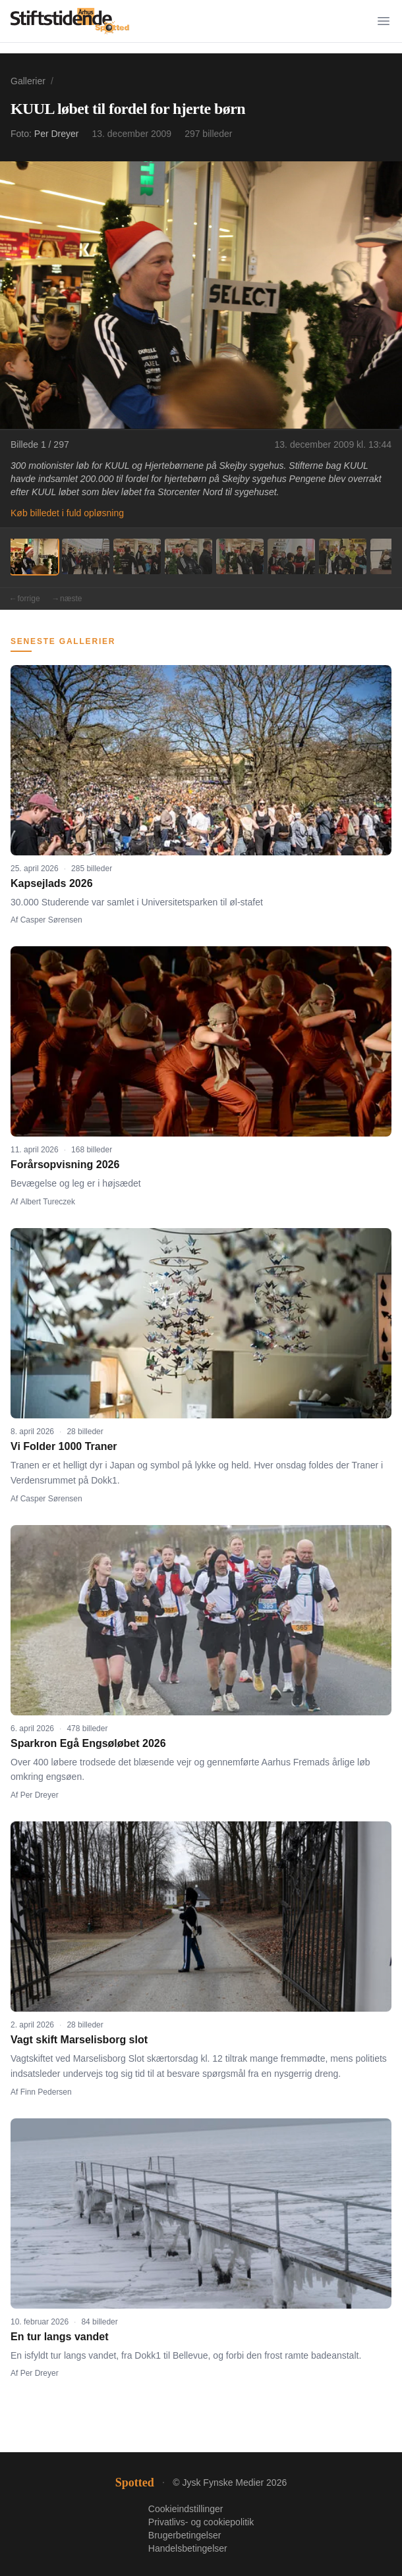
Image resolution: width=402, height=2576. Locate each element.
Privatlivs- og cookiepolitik (201, 2522)
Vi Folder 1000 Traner (64, 1446)
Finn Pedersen (46, 2092)
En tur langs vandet (59, 2336)
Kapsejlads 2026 (52, 883)
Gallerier (28, 81)
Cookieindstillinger (185, 2509)
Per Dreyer (56, 133)
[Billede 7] (342, 556)
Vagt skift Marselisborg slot (79, 2039)
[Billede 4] (188, 556)
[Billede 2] (85, 556)
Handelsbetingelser (187, 2548)
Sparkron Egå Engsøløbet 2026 (88, 1743)
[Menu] (383, 21)
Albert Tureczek (47, 1201)
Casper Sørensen (51, 920)
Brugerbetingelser (184, 2535)
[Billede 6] (291, 556)
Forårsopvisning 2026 (65, 1164)
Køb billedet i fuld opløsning (67, 513)
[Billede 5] (240, 556)
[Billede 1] (34, 556)
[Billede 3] (137, 556)
